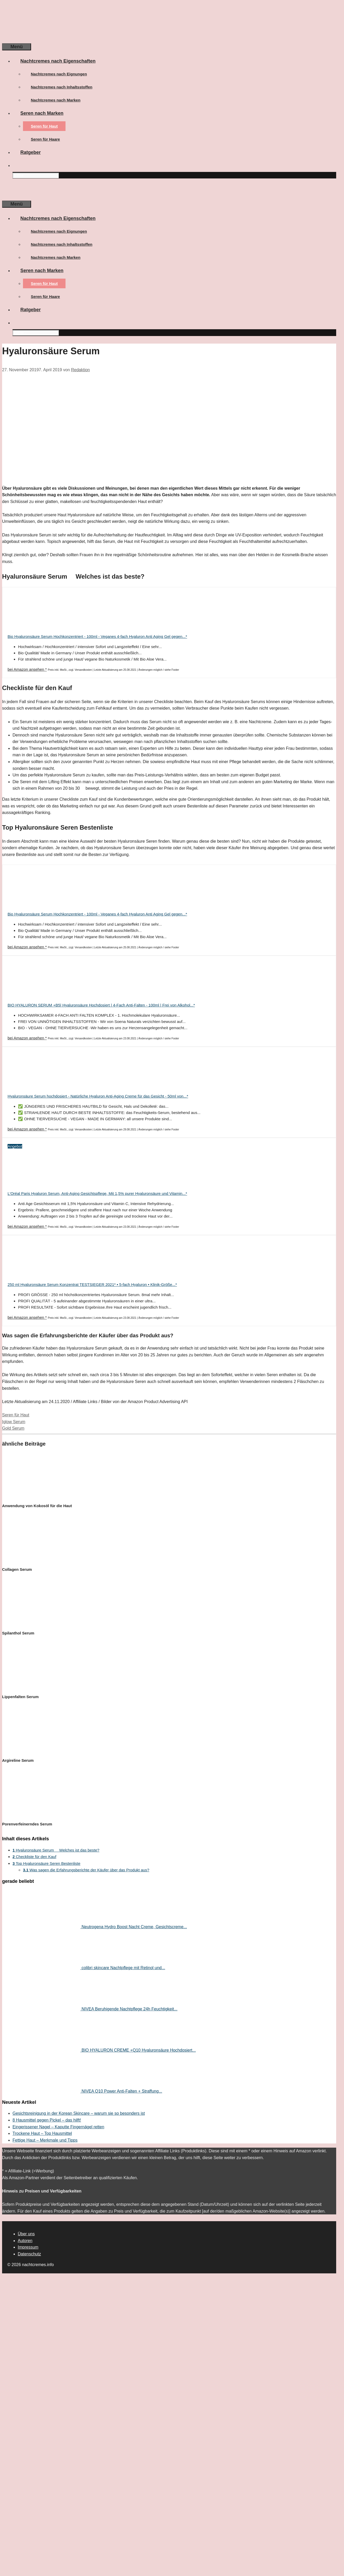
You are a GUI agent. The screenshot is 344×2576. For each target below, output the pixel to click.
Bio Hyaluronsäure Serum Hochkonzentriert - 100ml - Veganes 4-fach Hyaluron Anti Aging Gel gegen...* (97, 636)
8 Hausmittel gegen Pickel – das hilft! (47, 2120)
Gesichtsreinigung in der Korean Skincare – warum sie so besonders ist (79, 2113)
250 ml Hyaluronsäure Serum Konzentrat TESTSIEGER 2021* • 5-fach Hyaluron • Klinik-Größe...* (92, 1284)
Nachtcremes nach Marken (55, 100)
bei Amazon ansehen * (27, 669)
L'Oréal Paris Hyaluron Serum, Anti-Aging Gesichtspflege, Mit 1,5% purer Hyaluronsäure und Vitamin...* (97, 1193)
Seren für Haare (45, 139)
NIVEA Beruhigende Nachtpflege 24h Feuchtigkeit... (129, 2009)
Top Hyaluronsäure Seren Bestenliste (46, 1863)
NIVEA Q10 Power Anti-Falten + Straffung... (121, 2091)
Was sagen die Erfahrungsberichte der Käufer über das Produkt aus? (86, 1870)
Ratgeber (30, 152)
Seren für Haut (44, 126)
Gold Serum (13, 1428)
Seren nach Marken (45, 113)
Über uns (26, 2234)
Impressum (28, 2247)
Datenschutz (29, 2254)
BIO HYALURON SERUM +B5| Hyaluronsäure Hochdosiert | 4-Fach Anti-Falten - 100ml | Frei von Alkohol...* (101, 1005)
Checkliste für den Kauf (34, 1856)
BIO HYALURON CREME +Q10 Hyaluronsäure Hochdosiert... (138, 2050)
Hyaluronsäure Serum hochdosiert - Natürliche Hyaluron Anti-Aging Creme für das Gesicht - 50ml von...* (98, 1096)
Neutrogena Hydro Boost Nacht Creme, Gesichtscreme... (134, 1927)
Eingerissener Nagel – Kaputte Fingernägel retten (58, 2127)
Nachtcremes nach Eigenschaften (61, 61)
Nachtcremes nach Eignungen (59, 74)
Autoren (25, 2240)
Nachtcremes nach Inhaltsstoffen (61, 87)
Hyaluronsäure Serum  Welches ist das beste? (56, 1850)
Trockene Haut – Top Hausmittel (42, 2133)
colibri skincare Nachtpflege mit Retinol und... (123, 1968)
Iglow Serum (13, 1421)
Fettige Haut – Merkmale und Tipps (45, 2140)
